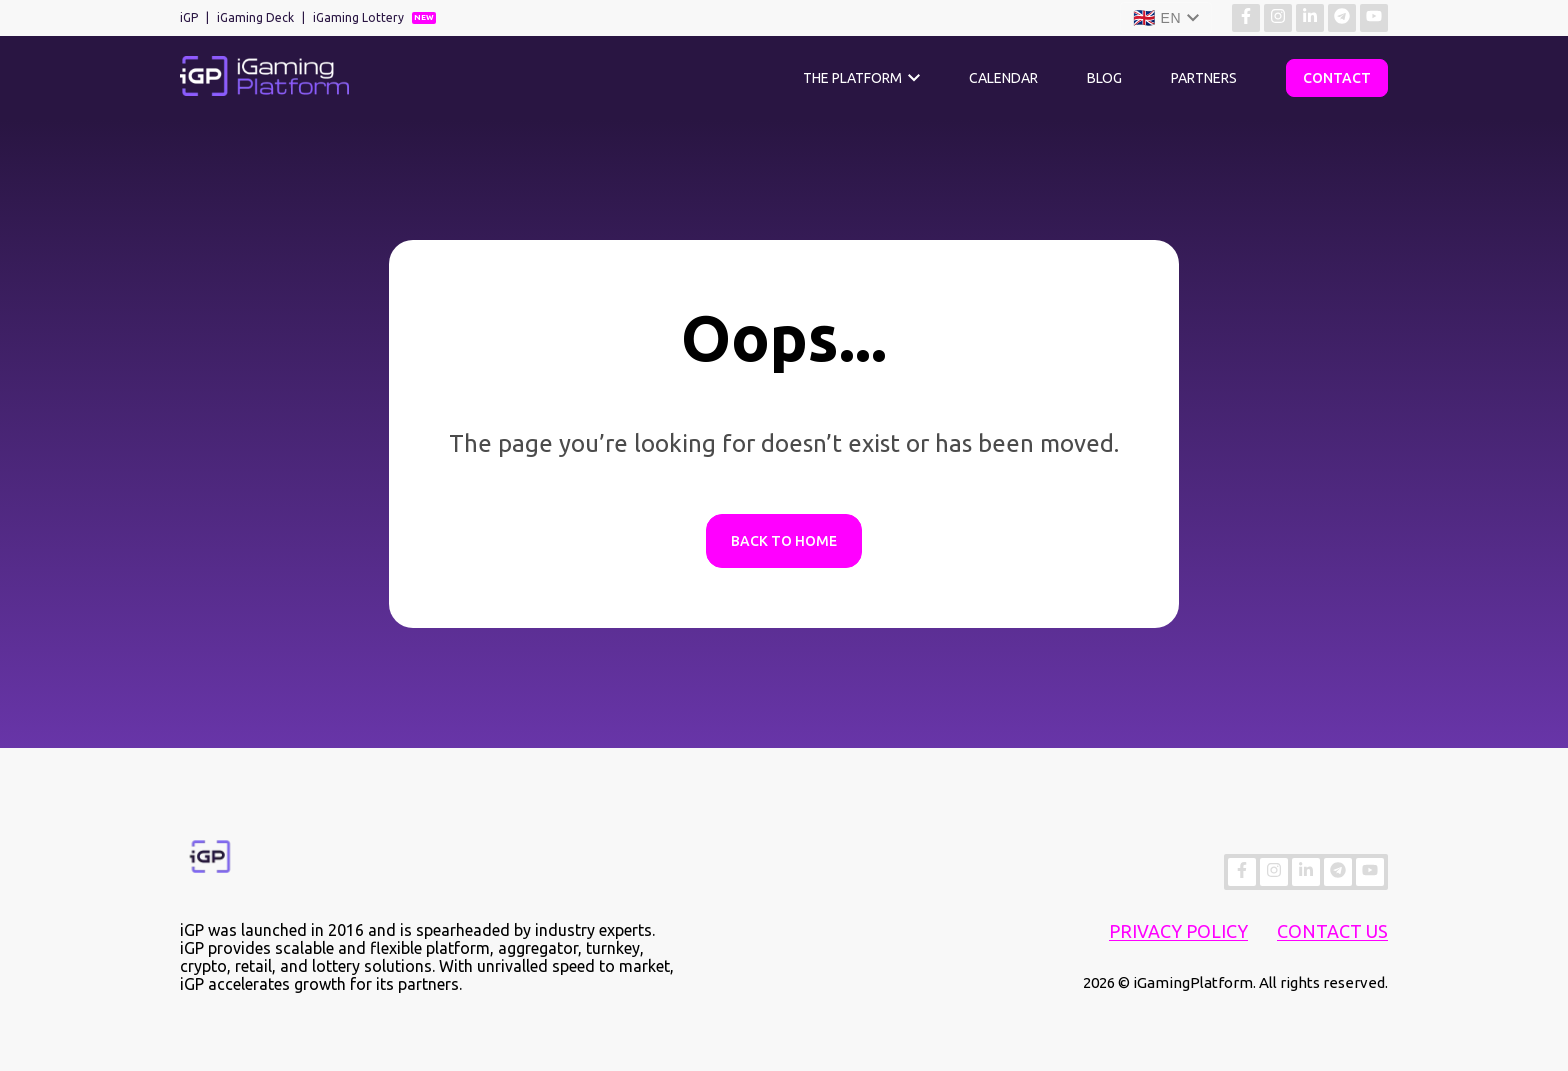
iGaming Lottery (358, 17)
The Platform (852, 78)
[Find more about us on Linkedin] (1310, 18)
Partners (1204, 78)
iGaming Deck (255, 17)
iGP (189, 17)
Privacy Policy (1178, 931)
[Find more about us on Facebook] (1246, 18)
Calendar (1003, 78)
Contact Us (1332, 931)
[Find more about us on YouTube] (1374, 18)
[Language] (1166, 18)
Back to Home (784, 541)
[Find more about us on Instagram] (1278, 18)
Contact (1337, 78)
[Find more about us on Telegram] (1342, 18)
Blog (1104, 78)
